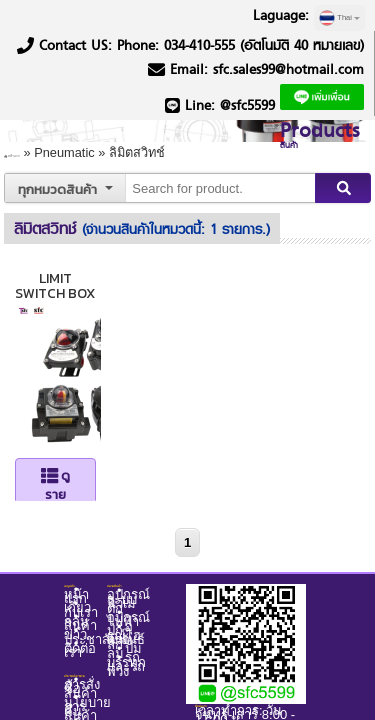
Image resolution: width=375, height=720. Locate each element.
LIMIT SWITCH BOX (97, 252)
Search (340, 162)
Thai (339, 18)
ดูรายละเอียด (97, 449)
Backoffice (231, 572)
